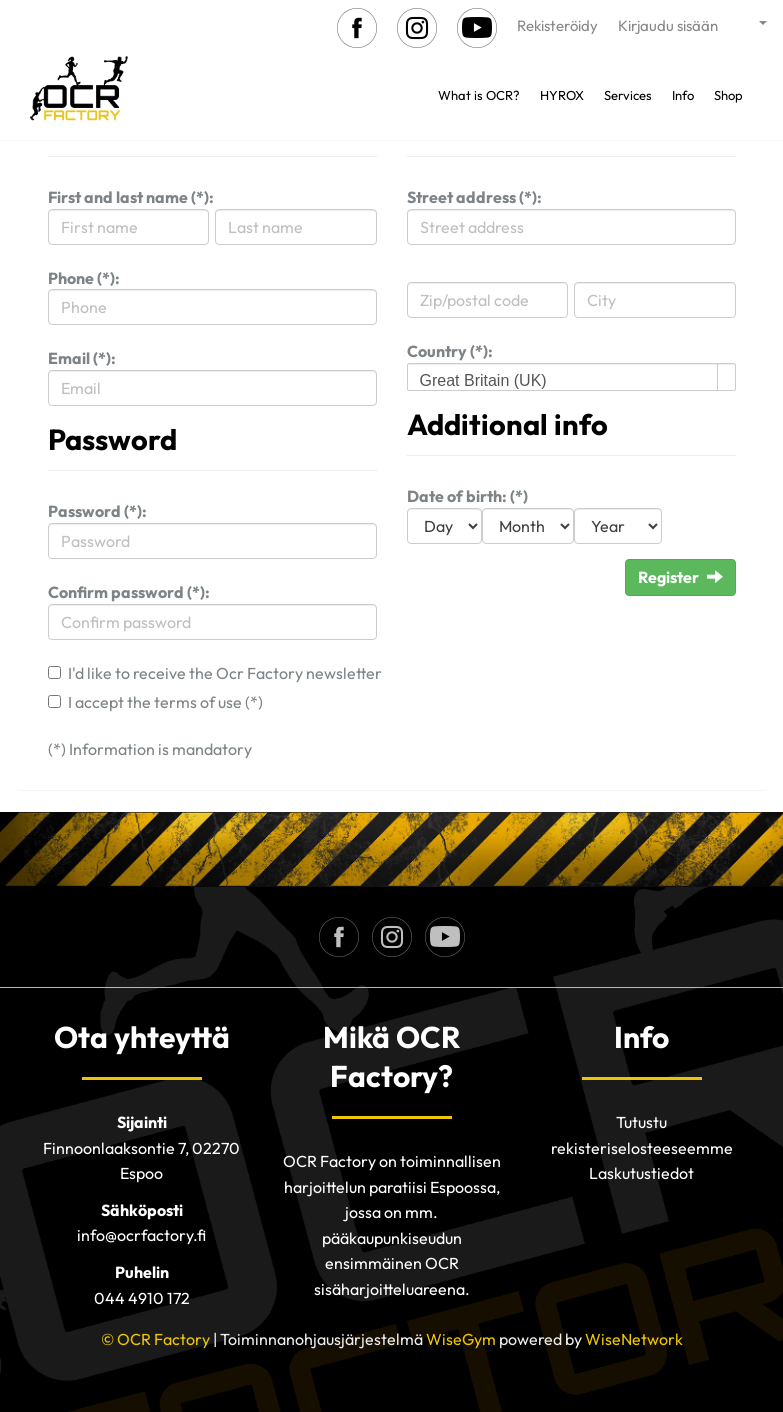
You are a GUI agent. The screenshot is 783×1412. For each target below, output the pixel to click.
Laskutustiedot (641, 1173)
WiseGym (461, 1339)
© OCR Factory (155, 1339)
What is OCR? (479, 95)
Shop (728, 95)
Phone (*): (84, 278)
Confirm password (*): (129, 592)
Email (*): (82, 358)
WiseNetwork (634, 1339)
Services (628, 95)
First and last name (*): (131, 197)
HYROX (562, 95)
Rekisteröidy (557, 25)
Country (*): (450, 351)
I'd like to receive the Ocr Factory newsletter (225, 673)
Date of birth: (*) (467, 496)
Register (680, 577)
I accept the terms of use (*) (165, 702)
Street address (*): (474, 197)
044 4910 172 (142, 1298)
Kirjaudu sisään (668, 25)
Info (683, 95)
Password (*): (97, 511)
